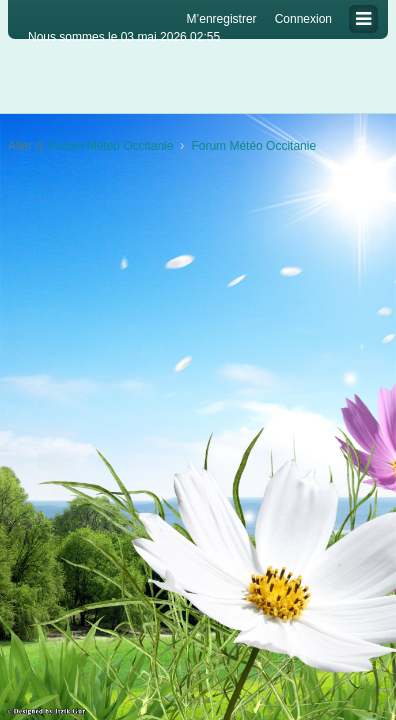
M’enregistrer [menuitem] (222, 19)
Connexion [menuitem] (303, 19)
